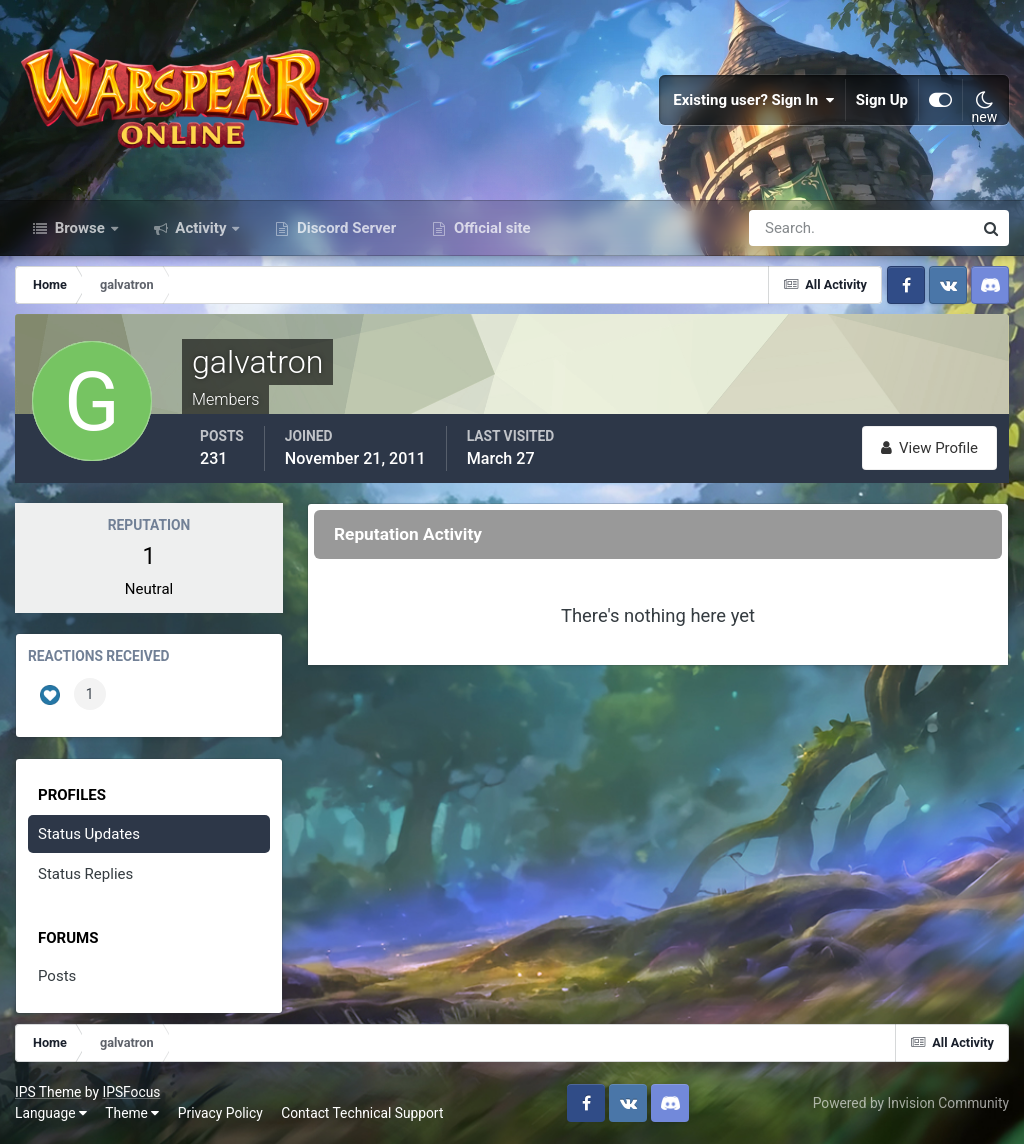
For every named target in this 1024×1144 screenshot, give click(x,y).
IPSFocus (131, 1092)
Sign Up (882, 100)
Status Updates (89, 834)
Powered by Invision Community (911, 1103)
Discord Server (344, 228)
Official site (490, 228)
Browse (80, 228)
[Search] (792, 228)
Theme (132, 1113)
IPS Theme (48, 1092)
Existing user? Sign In (754, 100)
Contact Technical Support (362, 1113)
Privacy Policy (220, 1113)
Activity (201, 228)
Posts (57, 976)
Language (51, 1113)
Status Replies (85, 874)
